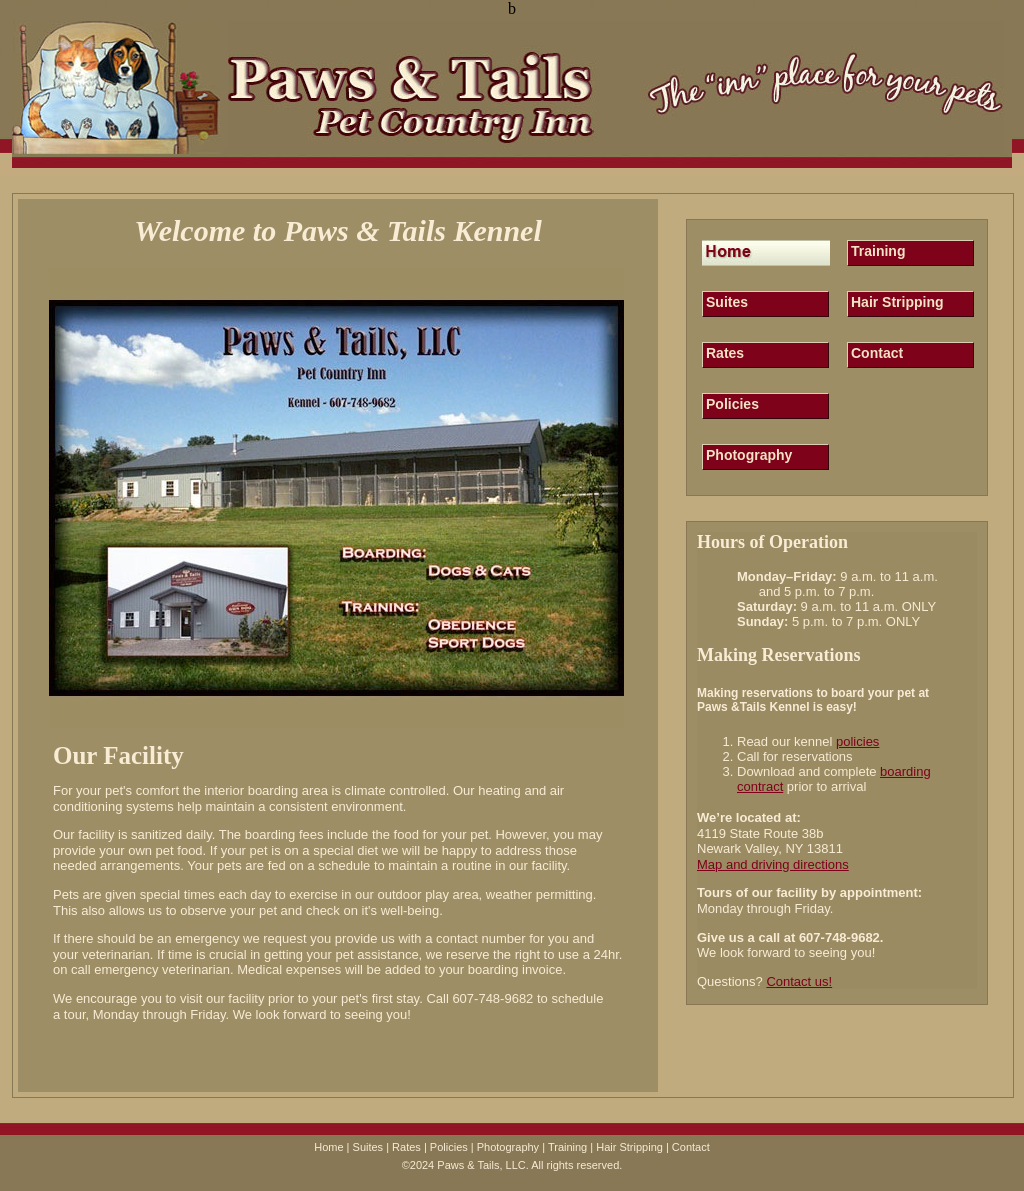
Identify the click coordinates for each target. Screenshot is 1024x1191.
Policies (732, 404)
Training (878, 251)
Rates (725, 353)
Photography (749, 455)
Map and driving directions (773, 864)
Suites (727, 302)
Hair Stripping (897, 302)
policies (857, 741)
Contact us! (799, 981)
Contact (877, 353)
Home (328, 1147)
